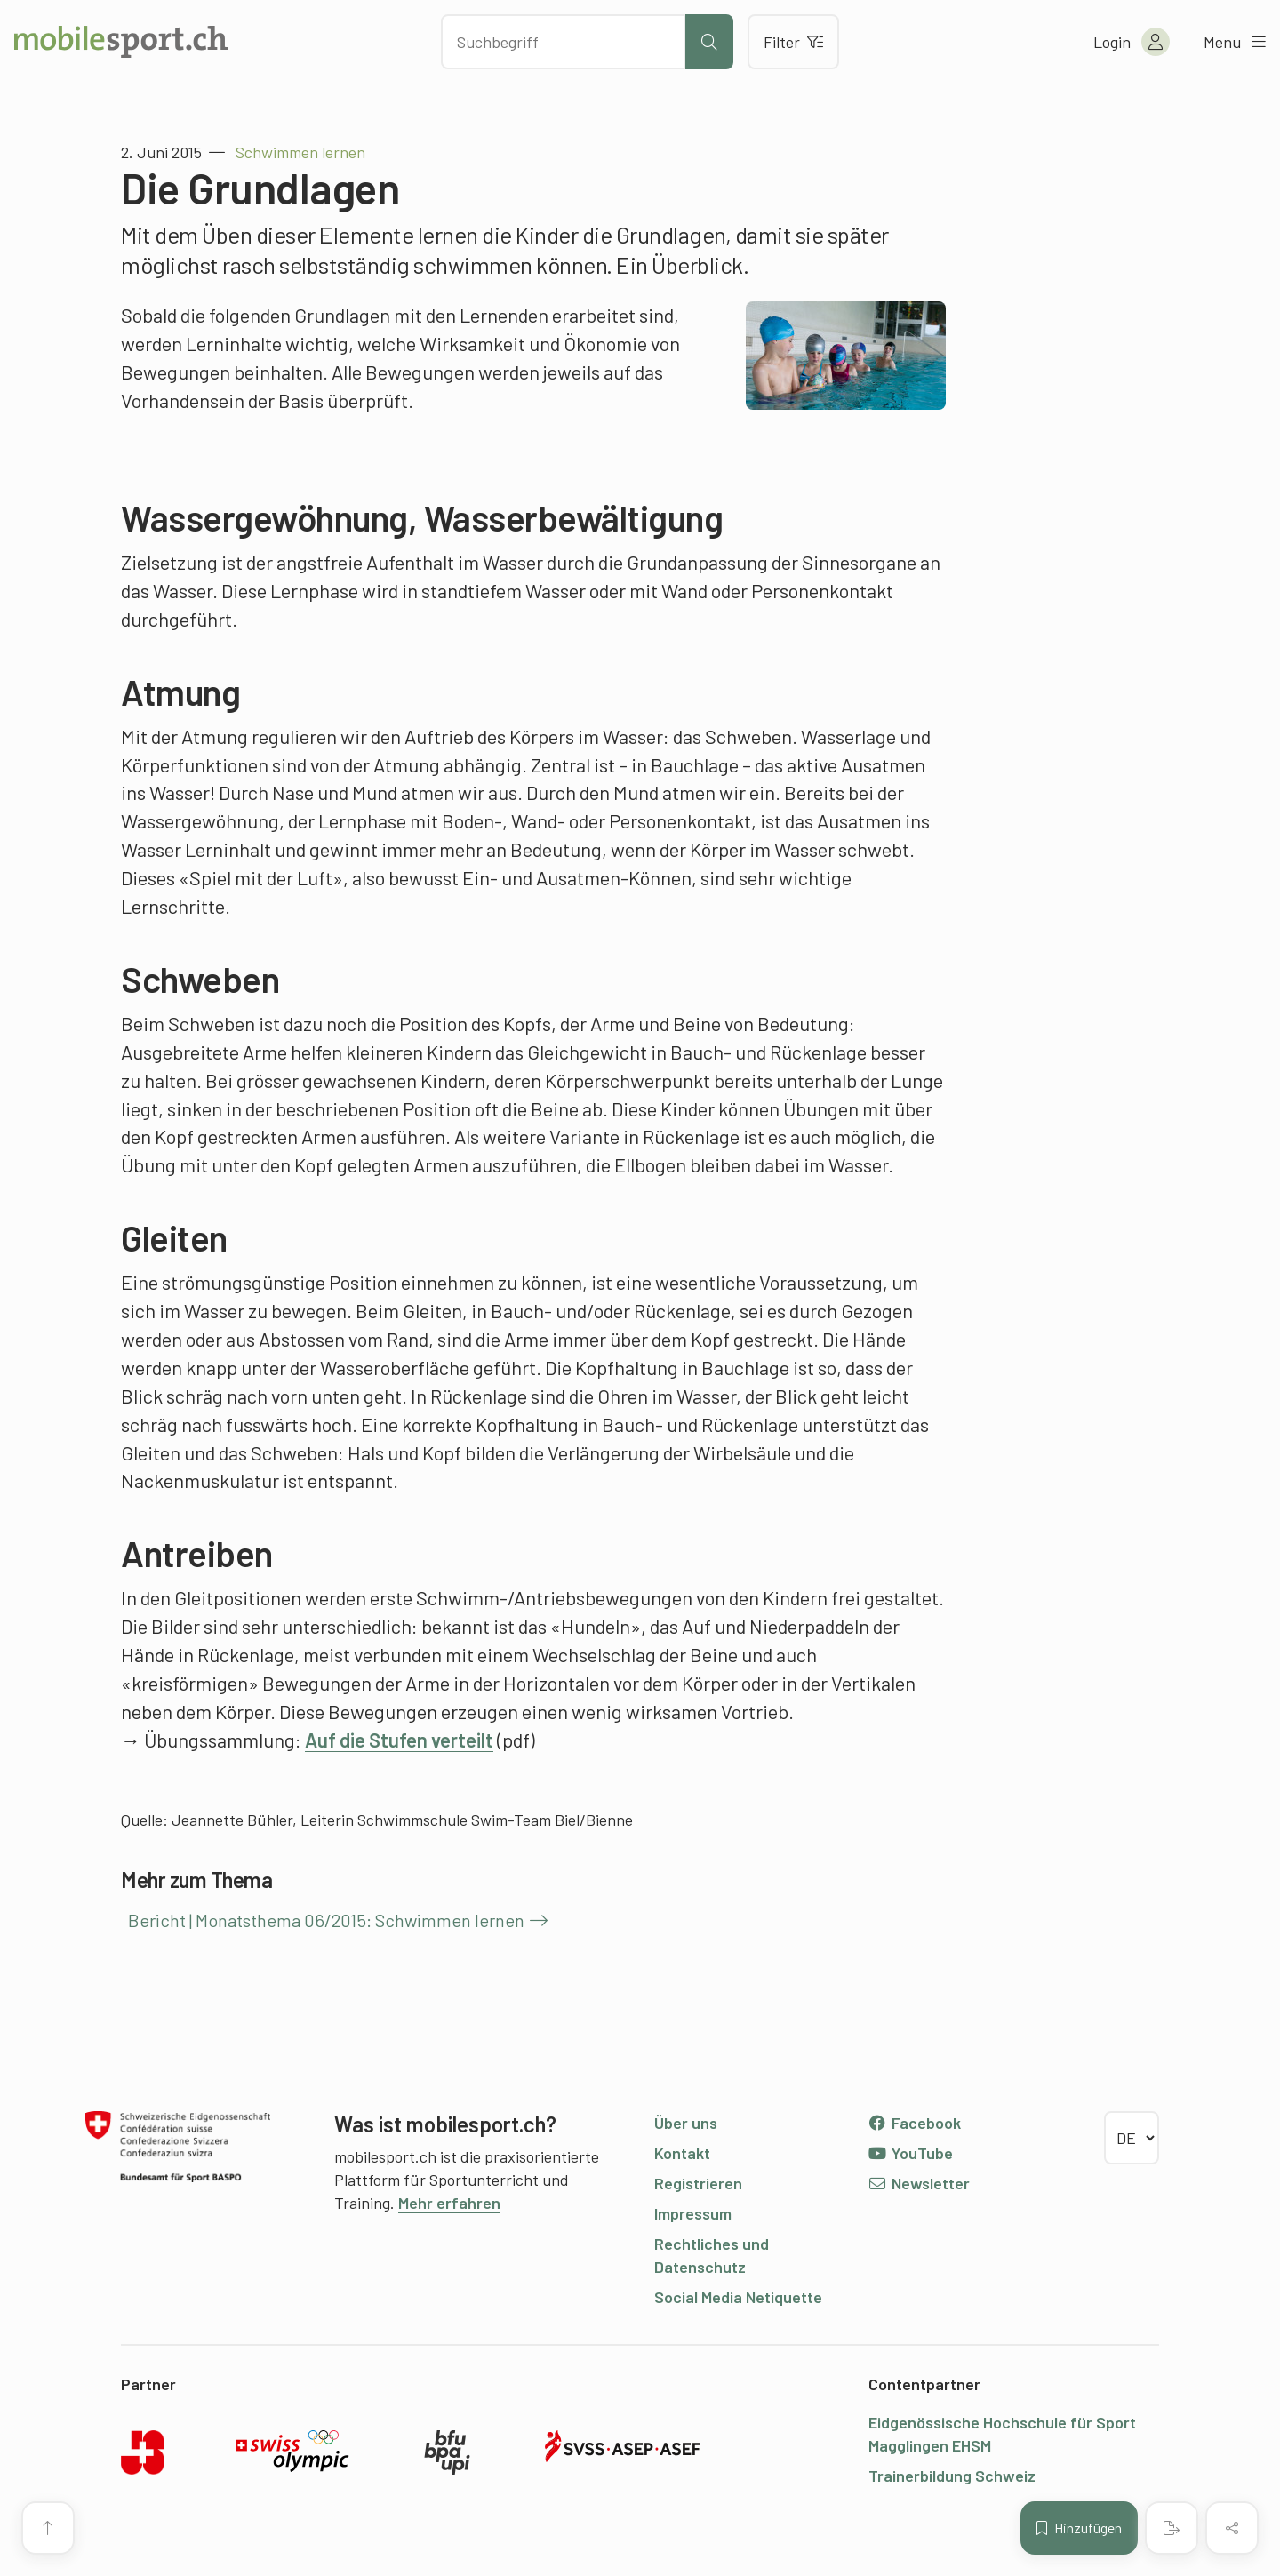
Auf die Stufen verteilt (399, 1739)
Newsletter (919, 2183)
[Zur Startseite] (121, 41)
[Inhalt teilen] (1232, 2528)
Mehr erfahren (449, 2202)
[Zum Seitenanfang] (48, 2528)
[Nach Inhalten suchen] (563, 41)
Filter (793, 42)
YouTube (910, 2153)
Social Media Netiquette (738, 2297)
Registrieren (698, 2183)
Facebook (914, 2122)
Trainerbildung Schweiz (952, 2475)
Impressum (693, 2213)
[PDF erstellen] (1171, 2528)
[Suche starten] (709, 41)
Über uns (685, 2122)
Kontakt (682, 2153)
